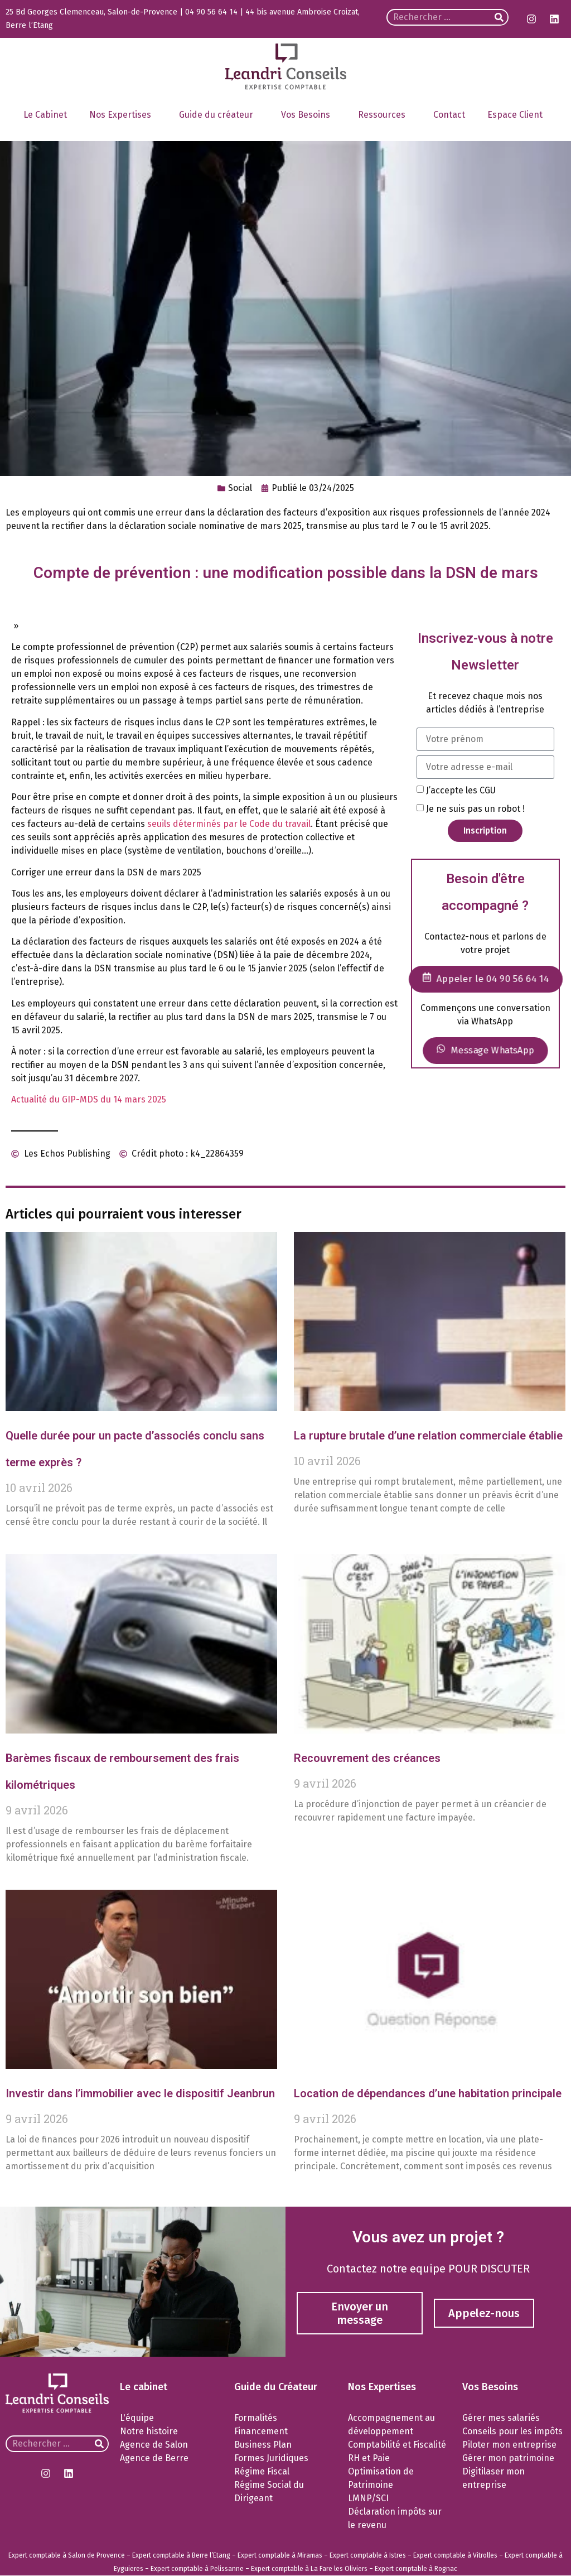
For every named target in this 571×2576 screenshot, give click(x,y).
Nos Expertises (123, 115)
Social (240, 488)
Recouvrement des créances (367, 1758)
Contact (449, 114)
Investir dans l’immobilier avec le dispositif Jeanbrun (140, 2093)
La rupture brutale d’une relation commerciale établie (428, 1435)
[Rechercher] (499, 17)
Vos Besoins (308, 115)
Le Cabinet (45, 114)
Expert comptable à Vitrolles (455, 2555)
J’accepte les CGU (461, 790)
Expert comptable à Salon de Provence (66, 2555)
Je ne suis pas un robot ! (475, 808)
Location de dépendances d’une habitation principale (428, 2093)
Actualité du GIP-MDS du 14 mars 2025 (88, 1099)
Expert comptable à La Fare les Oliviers (309, 2569)
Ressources (384, 115)
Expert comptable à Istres (368, 2555)
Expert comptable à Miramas (280, 2555)
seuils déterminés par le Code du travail (229, 823)
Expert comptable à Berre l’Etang (181, 2555)
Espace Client (517, 115)
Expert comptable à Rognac (416, 2569)
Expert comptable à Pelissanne (197, 2569)
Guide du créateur (219, 115)
